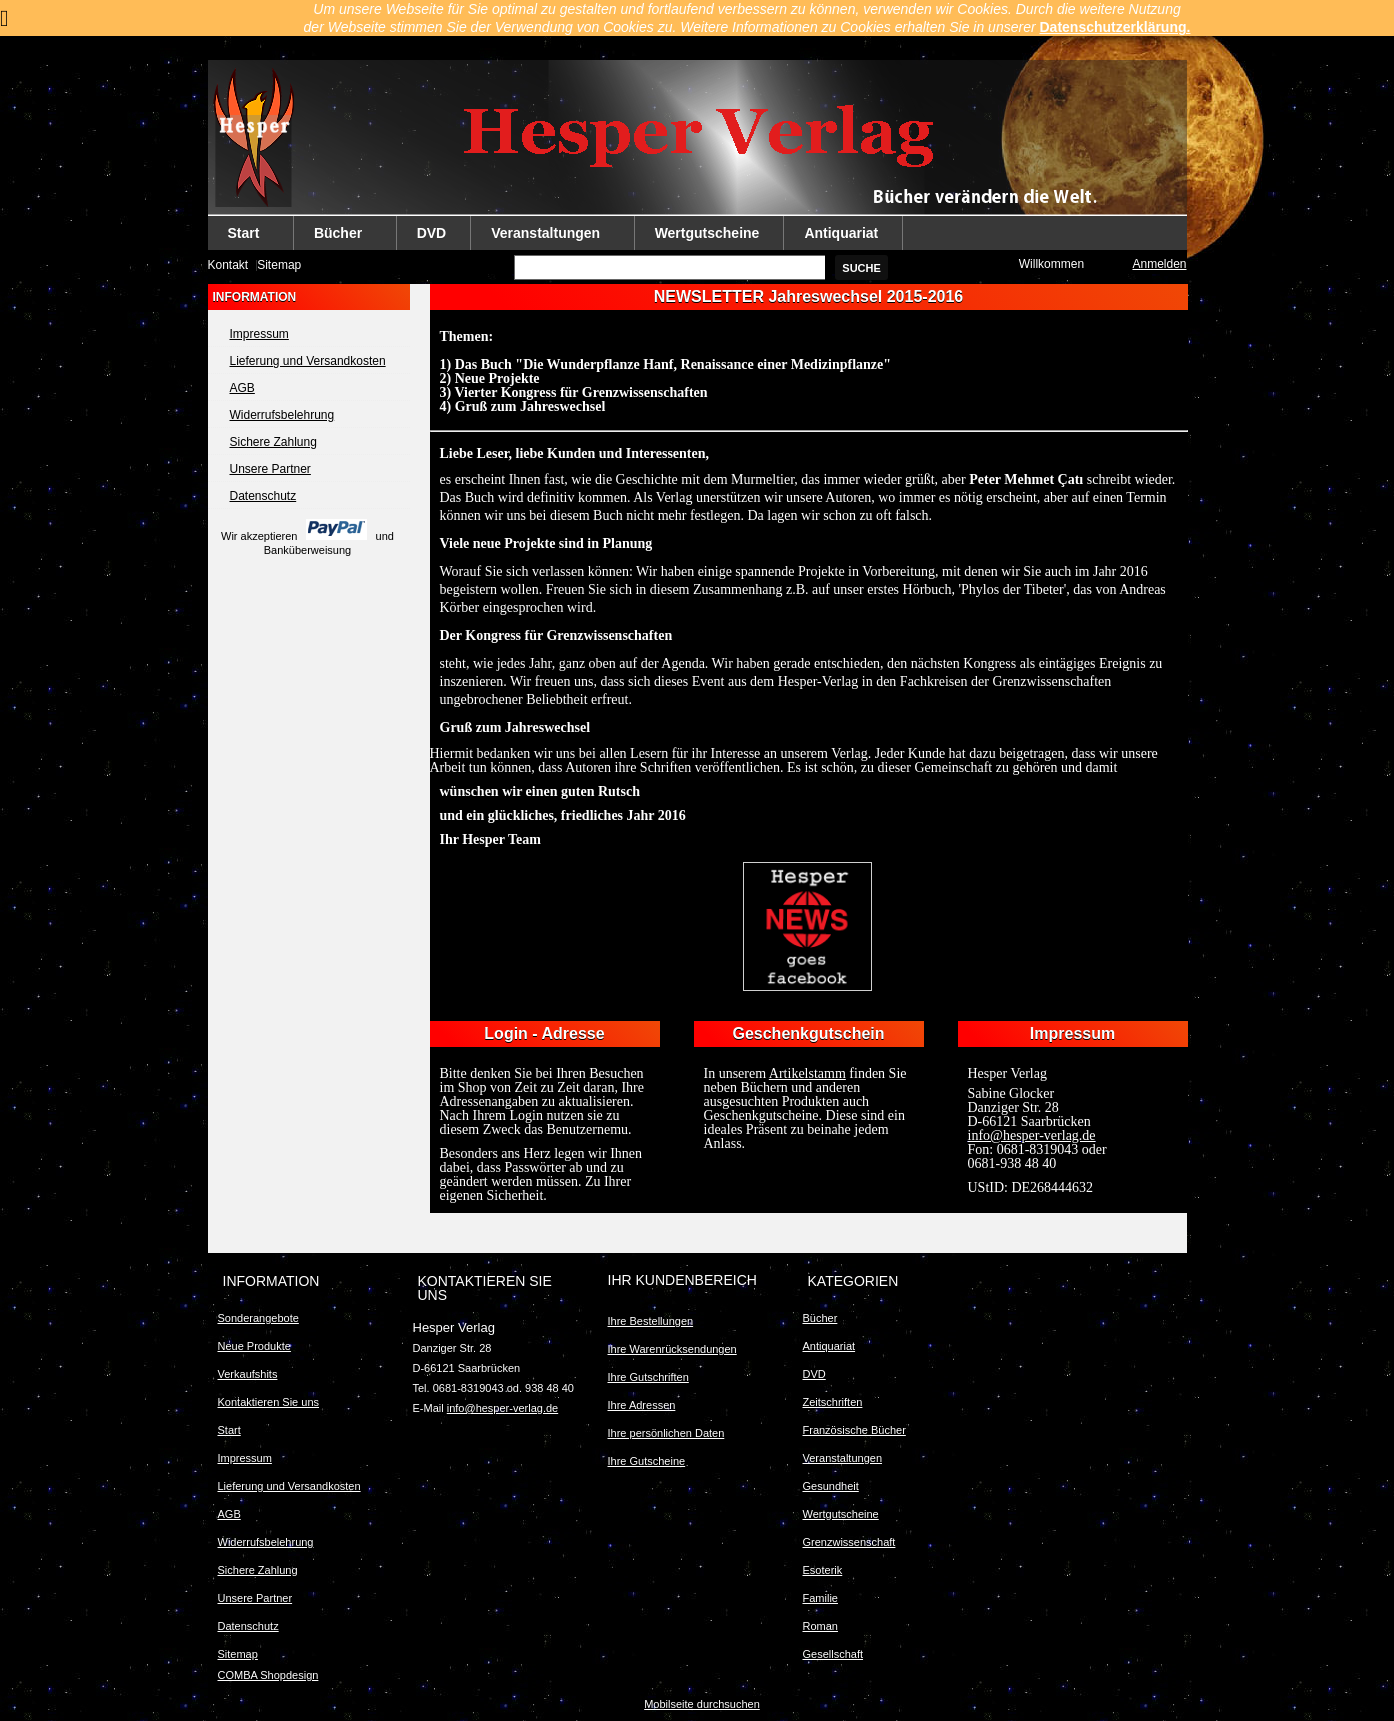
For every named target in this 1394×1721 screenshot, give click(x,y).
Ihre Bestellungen (651, 1321)
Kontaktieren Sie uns (269, 1402)
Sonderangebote (258, 1318)
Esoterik (823, 1570)
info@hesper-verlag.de (502, 1408)
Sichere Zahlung (273, 442)
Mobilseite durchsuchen (702, 1704)
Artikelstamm (807, 1073)
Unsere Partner (270, 469)
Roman (820, 1626)
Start (244, 237)
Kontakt (228, 265)
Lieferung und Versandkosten (308, 361)
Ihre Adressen (642, 1405)
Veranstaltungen (546, 237)
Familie (820, 1598)
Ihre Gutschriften (648, 1377)
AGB (242, 388)
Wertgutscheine (707, 233)
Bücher (339, 237)
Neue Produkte (254, 1346)
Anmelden (1159, 263)
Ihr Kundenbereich (682, 1280)
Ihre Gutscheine (647, 1461)
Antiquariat (841, 233)
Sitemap (279, 265)
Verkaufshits (248, 1374)
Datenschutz (263, 496)
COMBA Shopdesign (268, 1675)
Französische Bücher (854, 1430)
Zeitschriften (833, 1402)
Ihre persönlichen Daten (666, 1433)
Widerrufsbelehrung (282, 415)
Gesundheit (831, 1486)
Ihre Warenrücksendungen (672, 1349)
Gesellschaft (833, 1654)
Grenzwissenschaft (849, 1542)
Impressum (259, 334)
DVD (432, 233)
